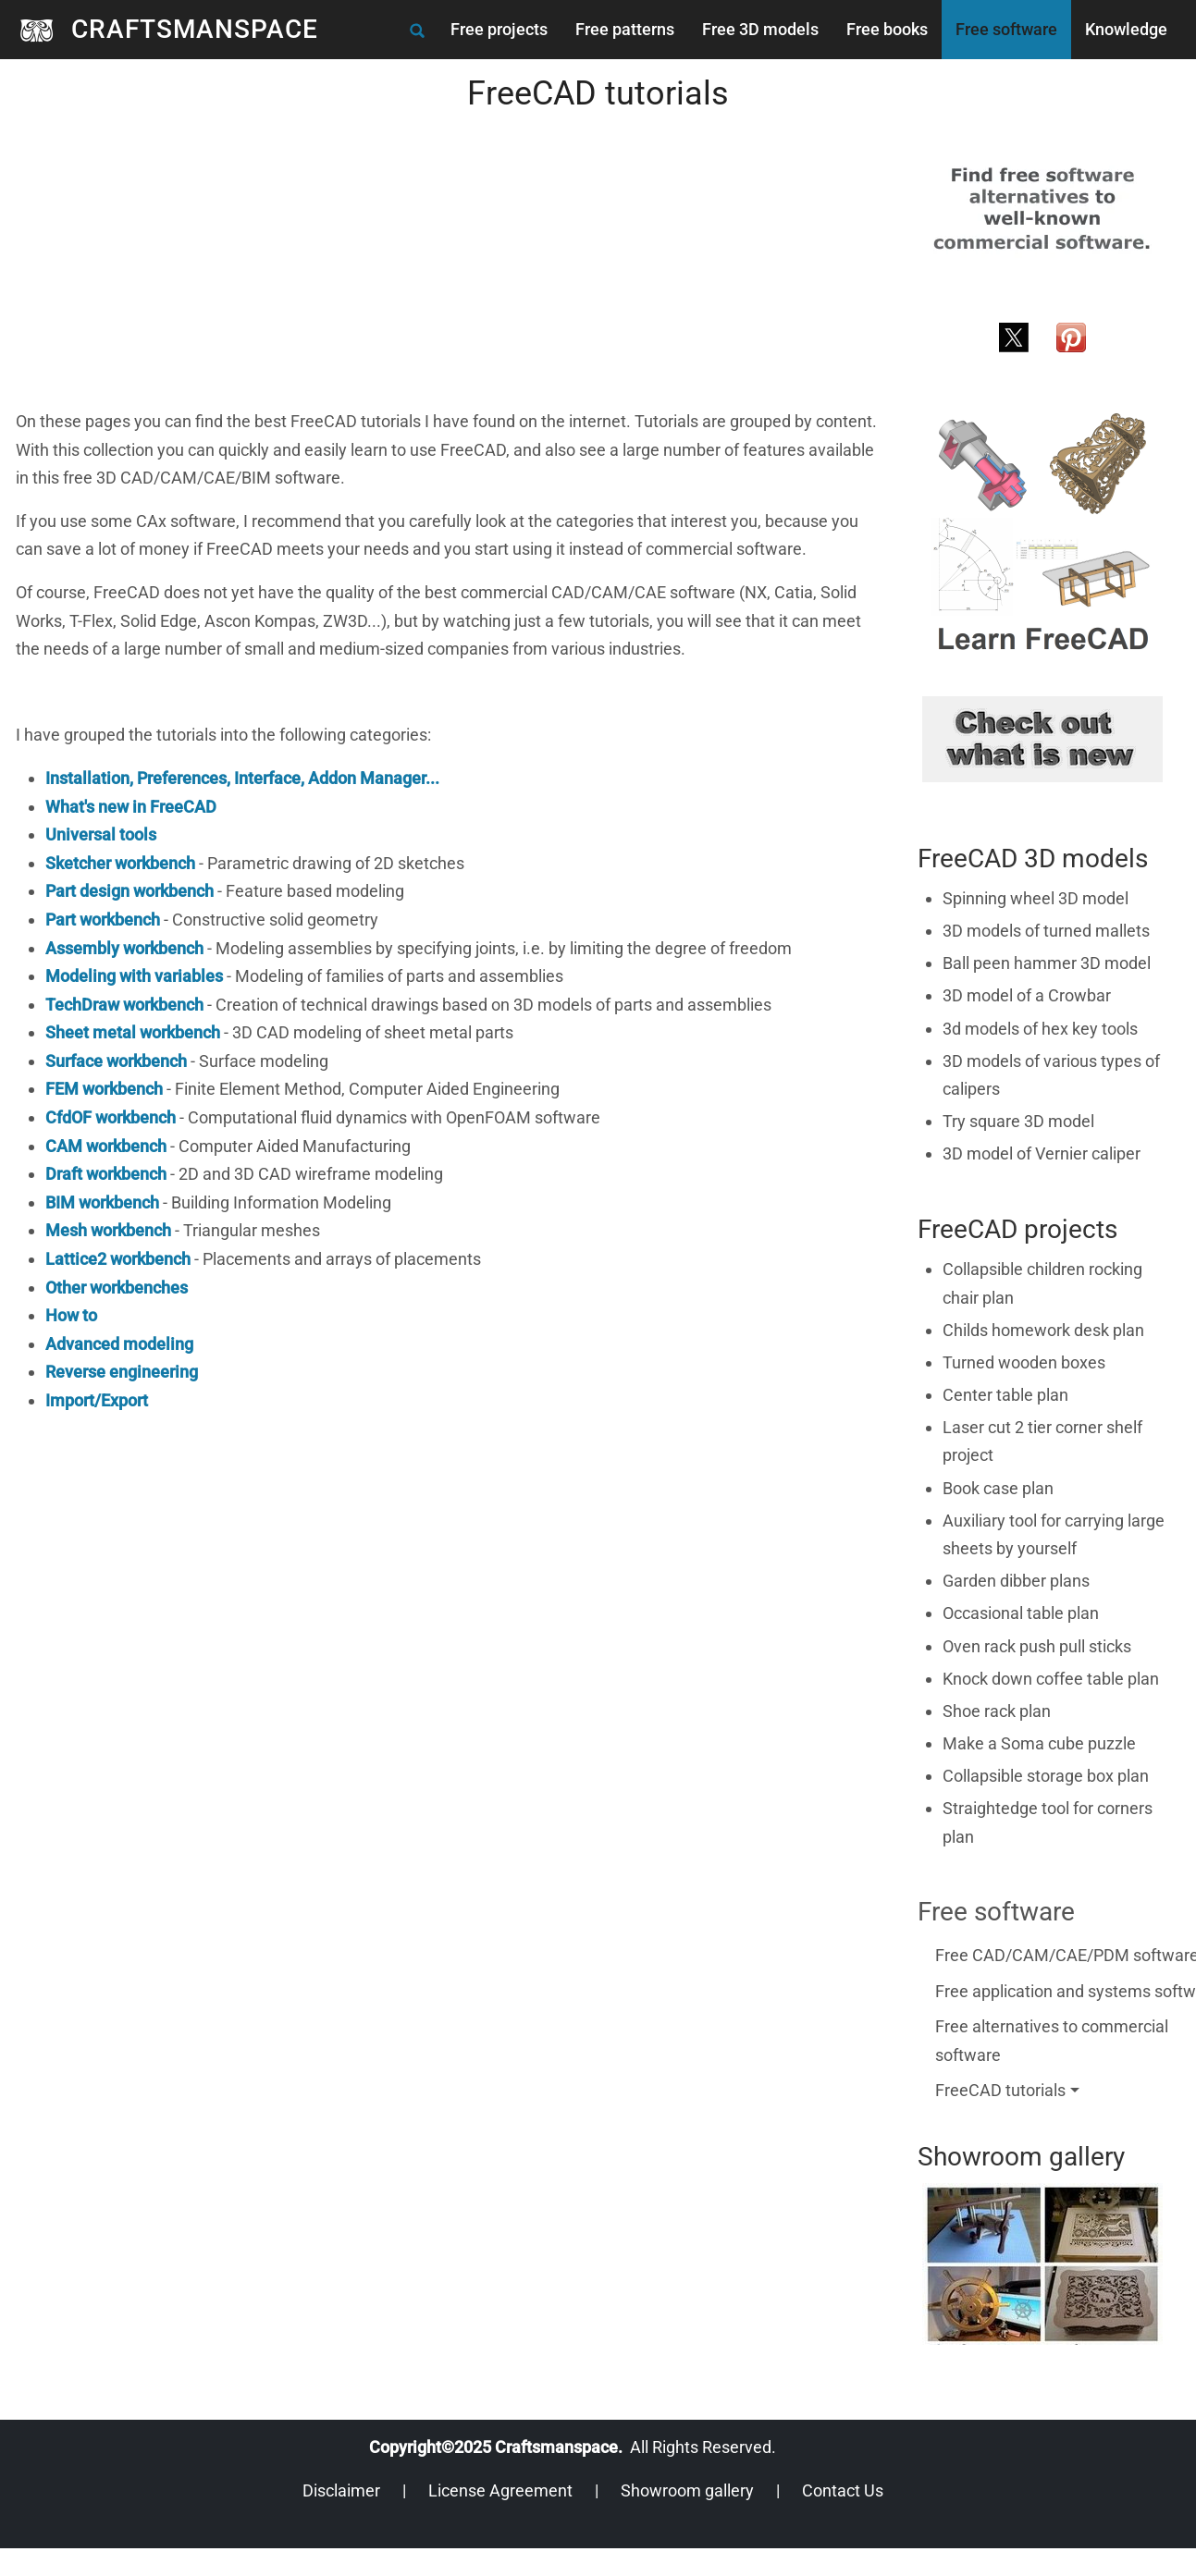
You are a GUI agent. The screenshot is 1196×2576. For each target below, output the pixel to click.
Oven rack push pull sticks (1037, 1646)
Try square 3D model (1018, 1121)
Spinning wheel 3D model (1035, 898)
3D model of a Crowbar (1027, 995)
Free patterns (624, 29)
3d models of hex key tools (1040, 1028)
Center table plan (1005, 1395)
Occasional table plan (1021, 1613)
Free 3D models (760, 29)
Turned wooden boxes (1024, 1362)
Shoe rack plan (997, 1711)
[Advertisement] (434, 278)
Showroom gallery (687, 2490)
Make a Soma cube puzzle (1039, 1743)
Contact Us (842, 2490)
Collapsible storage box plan (1046, 1775)
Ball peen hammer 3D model (1047, 963)
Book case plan (998, 1488)
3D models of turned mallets (1046, 930)
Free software (1006, 29)
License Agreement (500, 2490)
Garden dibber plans (1016, 1580)
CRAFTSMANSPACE (194, 29)
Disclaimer (341, 2490)
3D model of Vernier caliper (1042, 1153)
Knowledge (1126, 29)
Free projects (499, 29)
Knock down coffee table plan (1051, 1678)
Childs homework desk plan (1043, 1330)
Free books (887, 29)
